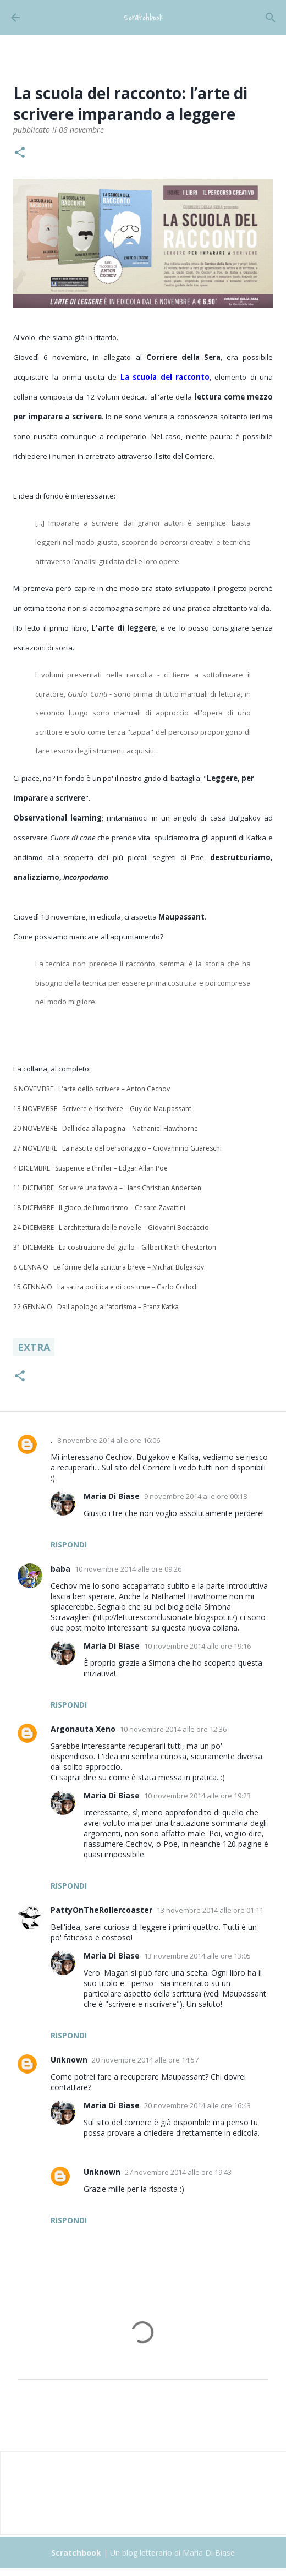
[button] (19, 153)
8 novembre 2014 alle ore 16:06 (108, 1440)
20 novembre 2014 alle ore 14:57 (145, 2060)
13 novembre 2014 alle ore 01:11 (210, 1910)
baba (60, 1568)
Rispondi (69, 1544)
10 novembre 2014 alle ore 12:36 (173, 1729)
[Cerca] (270, 17)
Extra (34, 1347)
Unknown (69, 2059)
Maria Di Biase (112, 1496)
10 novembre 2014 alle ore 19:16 (197, 1646)
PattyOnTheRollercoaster (101, 1910)
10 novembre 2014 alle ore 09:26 (128, 1569)
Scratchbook (143, 18)
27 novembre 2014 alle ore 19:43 (178, 2172)
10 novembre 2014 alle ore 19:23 (197, 1796)
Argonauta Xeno (83, 1729)
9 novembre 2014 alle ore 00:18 (195, 1496)
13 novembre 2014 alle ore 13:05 (197, 1956)
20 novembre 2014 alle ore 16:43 (197, 2105)
